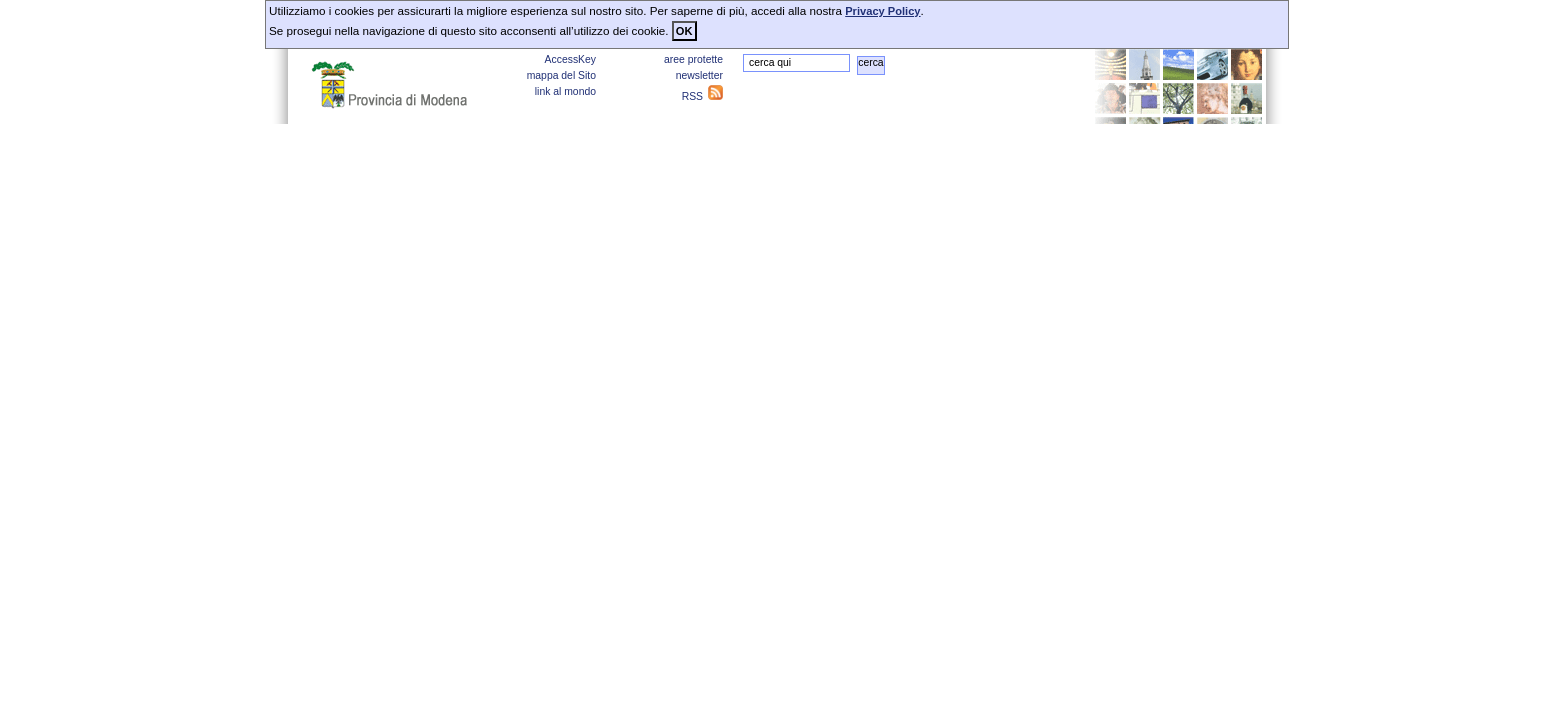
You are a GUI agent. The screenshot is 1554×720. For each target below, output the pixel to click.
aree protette (693, 59)
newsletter (699, 75)
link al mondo (565, 91)
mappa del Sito (561, 75)
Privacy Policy (882, 11)
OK (684, 31)
